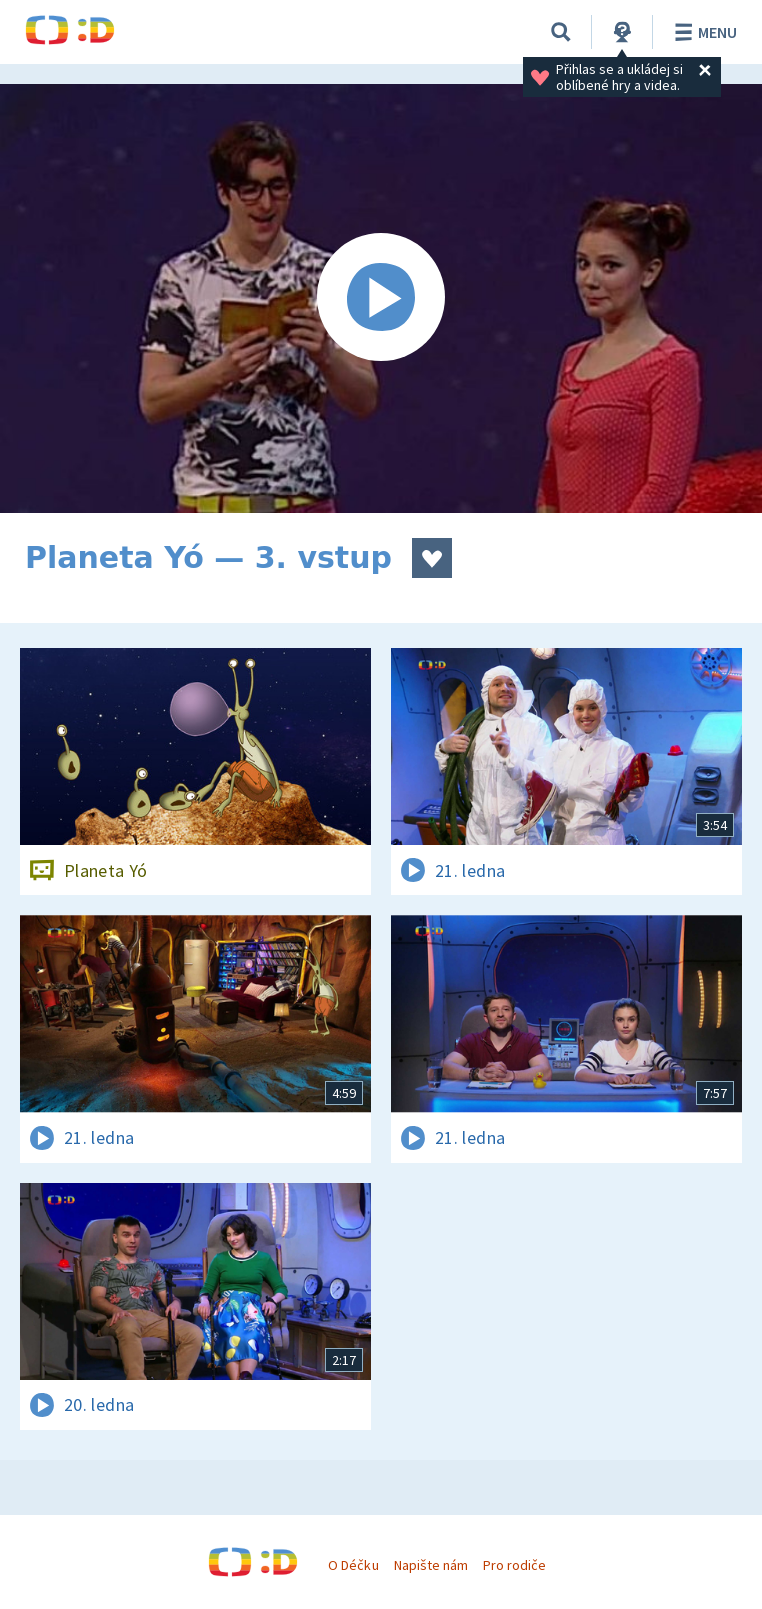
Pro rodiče (514, 1565)
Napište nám (431, 1565)
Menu (702, 32)
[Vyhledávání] (561, 32)
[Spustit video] (381, 298)
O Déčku (353, 1565)
